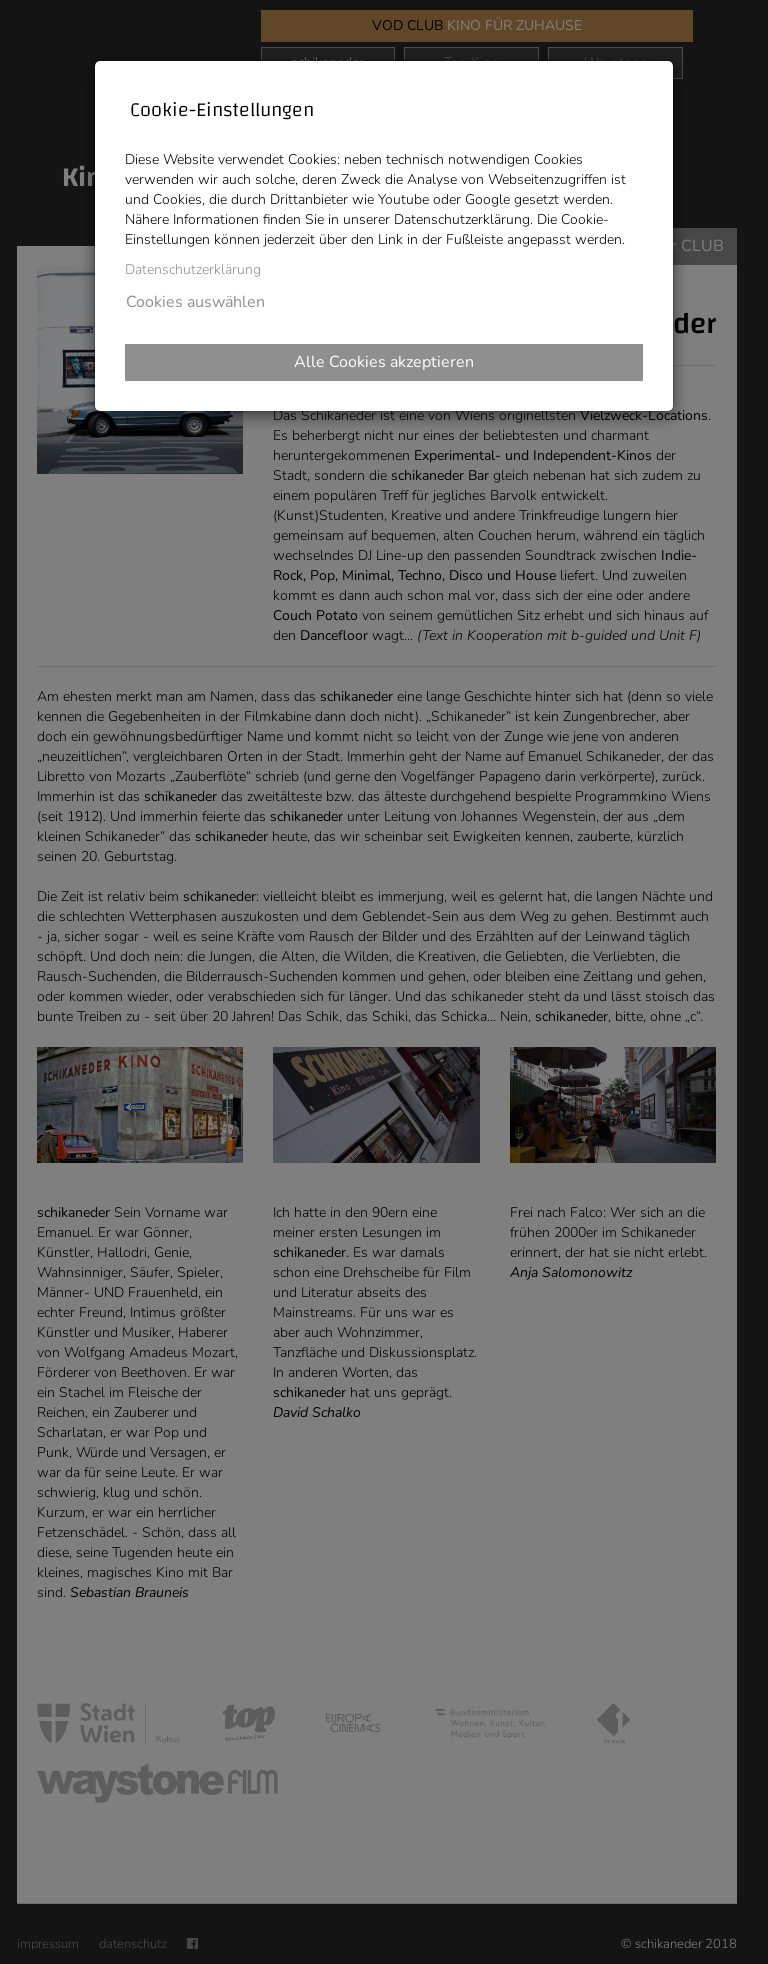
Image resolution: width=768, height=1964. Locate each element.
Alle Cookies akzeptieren (384, 362)
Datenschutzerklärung (193, 269)
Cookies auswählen (195, 302)
